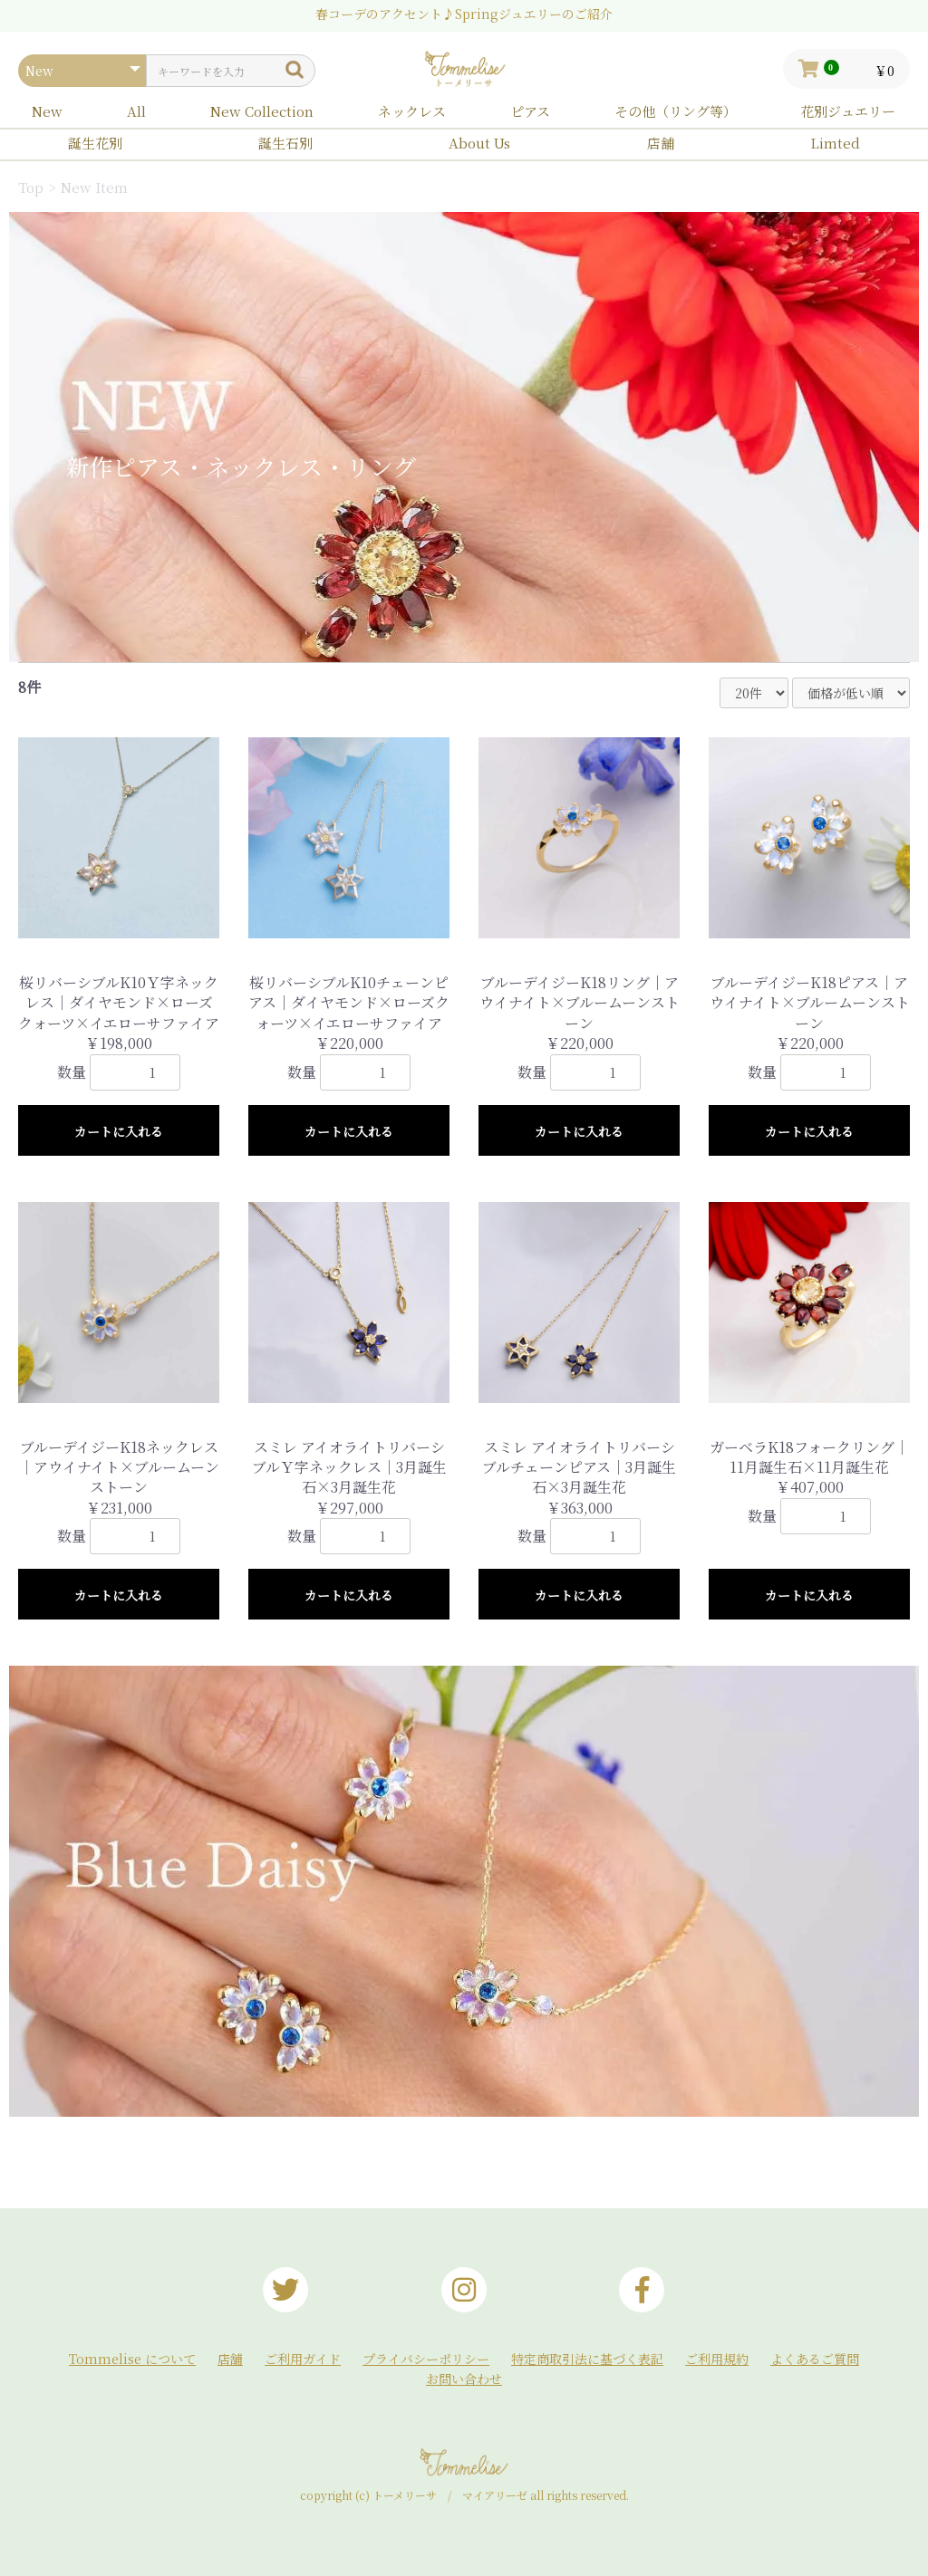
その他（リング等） (675, 110)
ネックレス (412, 110)
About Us (479, 142)
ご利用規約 (717, 2359)
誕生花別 (95, 142)
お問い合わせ (464, 2379)
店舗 (660, 142)
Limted (835, 142)
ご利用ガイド (303, 2359)
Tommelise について (132, 2359)
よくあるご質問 (814, 2359)
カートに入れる (118, 1131)
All (136, 110)
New (47, 110)
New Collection (262, 110)
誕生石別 (285, 142)
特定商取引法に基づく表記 (587, 2359)
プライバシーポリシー (425, 2359)
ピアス (530, 110)
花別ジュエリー (847, 110)
